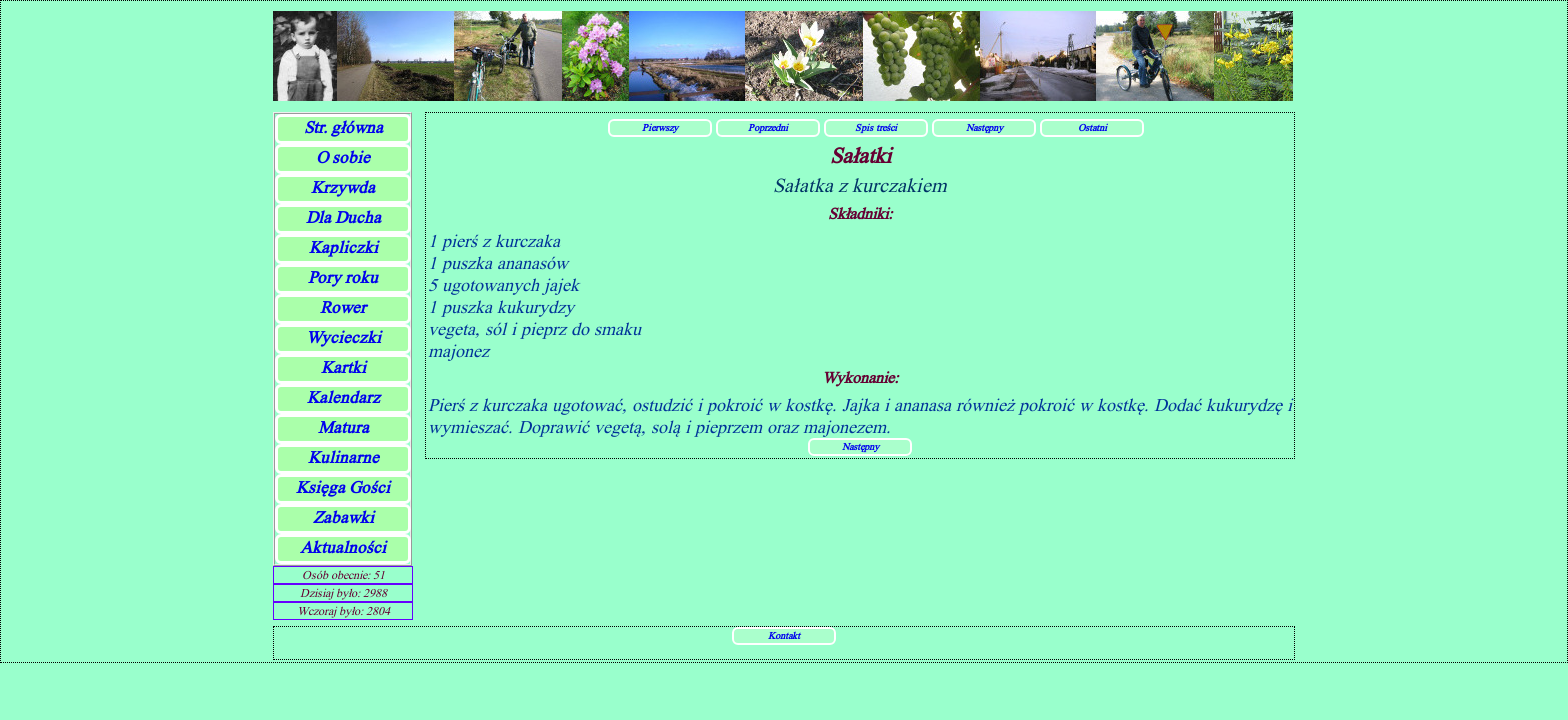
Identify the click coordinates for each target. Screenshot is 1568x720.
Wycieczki (343, 337)
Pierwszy (660, 127)
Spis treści (876, 127)
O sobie (343, 157)
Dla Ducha (343, 217)
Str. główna (343, 127)
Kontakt (784, 635)
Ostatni (1092, 127)
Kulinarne (343, 457)
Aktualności (343, 547)
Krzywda (343, 187)
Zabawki (343, 517)
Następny (984, 127)
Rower (343, 307)
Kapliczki (343, 247)
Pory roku (343, 277)
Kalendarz (343, 397)
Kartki (343, 367)
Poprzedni (768, 127)
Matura (343, 427)
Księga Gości (343, 487)
